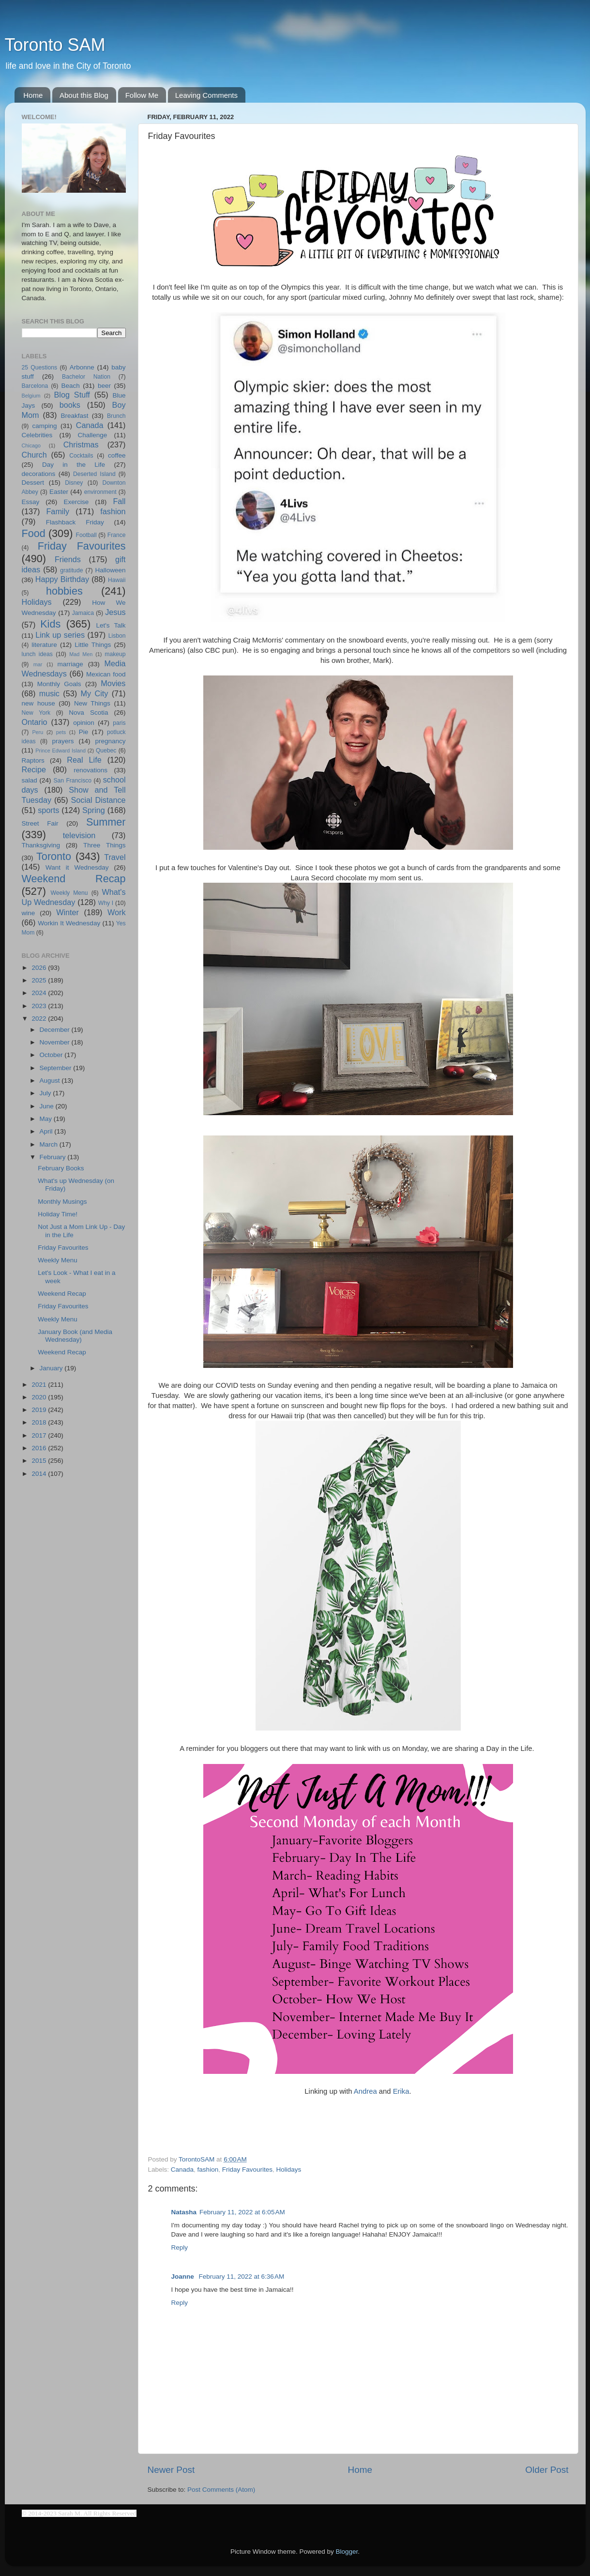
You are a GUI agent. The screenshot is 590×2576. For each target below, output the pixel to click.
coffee (117, 455)
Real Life (84, 759)
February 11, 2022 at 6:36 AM (242, 2276)
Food (33, 533)
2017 (39, 1435)
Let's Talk (111, 625)
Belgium (31, 396)
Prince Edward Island (60, 750)
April (47, 1131)
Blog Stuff (72, 394)
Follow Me (141, 95)
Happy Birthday (62, 579)
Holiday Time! (57, 1214)
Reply (179, 2247)
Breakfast (74, 415)
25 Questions (40, 367)
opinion (83, 722)
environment (100, 492)
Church (34, 454)
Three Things (104, 845)
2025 (39, 980)
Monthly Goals (59, 684)
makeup (115, 654)
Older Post (546, 2470)
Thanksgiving (41, 845)
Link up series (60, 634)
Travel (114, 857)
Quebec (106, 750)
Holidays (288, 2169)
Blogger (347, 2551)
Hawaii (116, 580)
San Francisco (72, 780)
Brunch (116, 416)
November (56, 1042)
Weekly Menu (69, 892)
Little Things (93, 644)
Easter (58, 491)
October (52, 1054)
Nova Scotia (88, 712)
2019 (39, 1409)
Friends (68, 559)
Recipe (34, 769)
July (46, 1093)
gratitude (71, 570)
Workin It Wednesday (69, 923)
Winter (67, 912)
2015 (39, 1460)
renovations (90, 770)
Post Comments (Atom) (221, 2489)
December (56, 1029)
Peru (37, 732)
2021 (39, 1384)
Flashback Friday (75, 522)
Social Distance (98, 800)
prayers (63, 741)
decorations (39, 473)
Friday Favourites (247, 2169)
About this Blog (84, 95)
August (51, 1080)
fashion (208, 2169)
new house (38, 703)
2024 (39, 993)
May (47, 1118)
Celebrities (37, 435)
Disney (74, 482)
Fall (119, 501)
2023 (39, 1006)
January (52, 1368)
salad (29, 780)
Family (57, 511)
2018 (39, 1422)
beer (104, 385)
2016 (39, 1448)
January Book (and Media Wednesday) (75, 1335)
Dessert (33, 482)
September (57, 1068)
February (54, 1157)
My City (94, 693)
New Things (92, 703)
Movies (113, 683)
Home (33, 95)
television (79, 835)
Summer (106, 822)
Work (116, 912)
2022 (39, 1018)
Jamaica (83, 613)
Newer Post (171, 2470)
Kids (50, 624)
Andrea (365, 2091)
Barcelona (35, 386)
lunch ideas (37, 654)
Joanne (183, 2276)
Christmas (81, 444)
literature (44, 644)
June (48, 1106)
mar (38, 664)
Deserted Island (94, 474)
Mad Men (80, 654)
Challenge (92, 435)
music (49, 693)
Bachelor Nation (86, 376)
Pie (84, 732)
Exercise (76, 502)
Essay (31, 502)
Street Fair (40, 823)
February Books (61, 1168)
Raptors (33, 760)
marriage (70, 664)
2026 (39, 967)
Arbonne (82, 367)
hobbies (64, 591)
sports (48, 810)
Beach (70, 385)
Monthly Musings (62, 1201)
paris (119, 723)
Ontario (34, 722)
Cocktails (81, 455)
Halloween (110, 570)
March (50, 1144)
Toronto (53, 856)
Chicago (31, 445)
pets (61, 732)
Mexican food (106, 674)
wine (28, 913)
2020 (39, 1397)
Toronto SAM (55, 45)
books (70, 404)
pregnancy (110, 741)
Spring (93, 810)
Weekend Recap (74, 879)
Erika (401, 2091)
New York (36, 712)
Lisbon (117, 635)
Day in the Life (73, 464)
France (116, 535)
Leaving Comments (206, 95)
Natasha (184, 2212)
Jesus (115, 612)
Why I (105, 903)
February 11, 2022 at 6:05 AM (242, 2212)
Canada (182, 2169)
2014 (39, 1473)
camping (44, 425)
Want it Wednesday (77, 867)
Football (86, 535)
